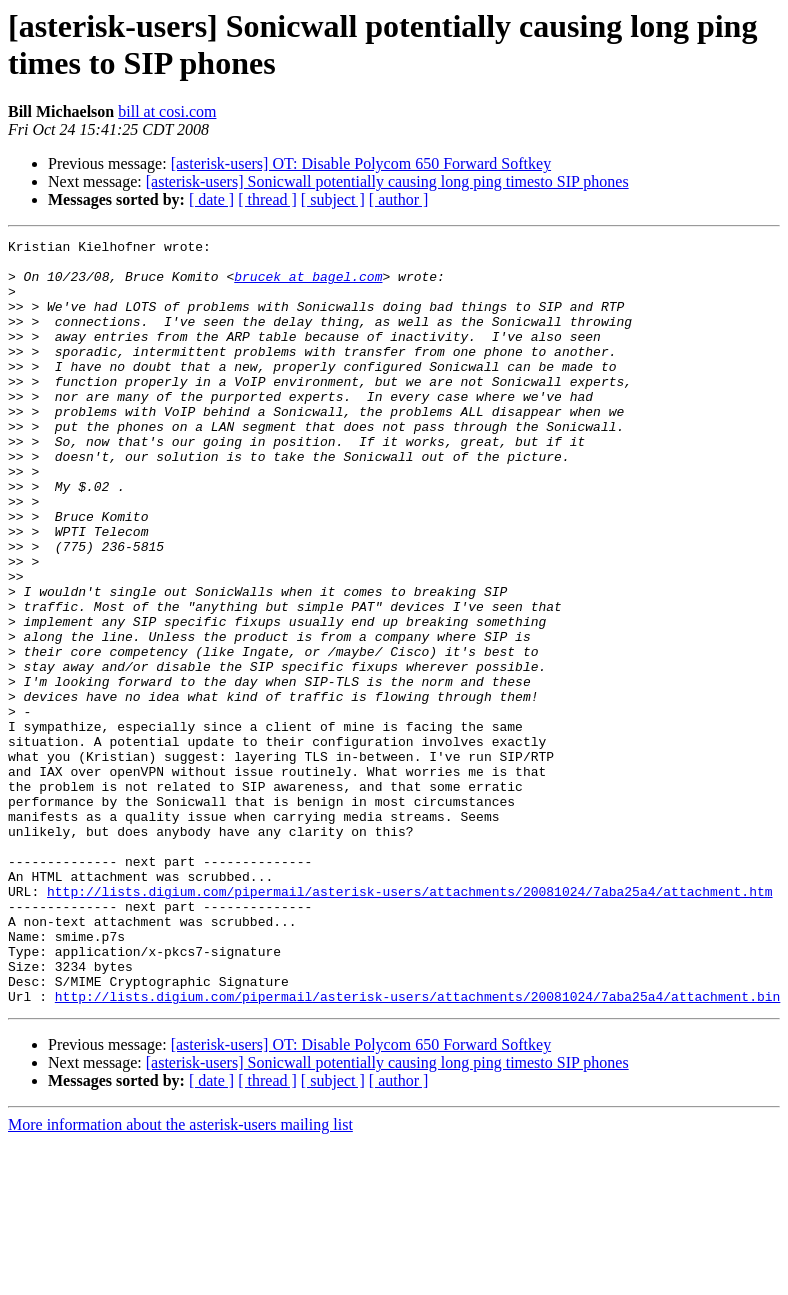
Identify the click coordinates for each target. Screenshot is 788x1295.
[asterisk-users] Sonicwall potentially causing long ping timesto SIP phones (387, 181)
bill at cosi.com (167, 111)
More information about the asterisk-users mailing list (180, 1277)
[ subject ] (333, 199)
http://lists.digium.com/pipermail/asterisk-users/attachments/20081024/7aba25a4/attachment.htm (409, 1023)
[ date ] (211, 199)
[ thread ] (267, 199)
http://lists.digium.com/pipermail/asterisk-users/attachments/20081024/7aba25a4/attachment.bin (417, 1149)
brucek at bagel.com (308, 285)
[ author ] (399, 199)
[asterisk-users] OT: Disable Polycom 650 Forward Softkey (361, 163)
